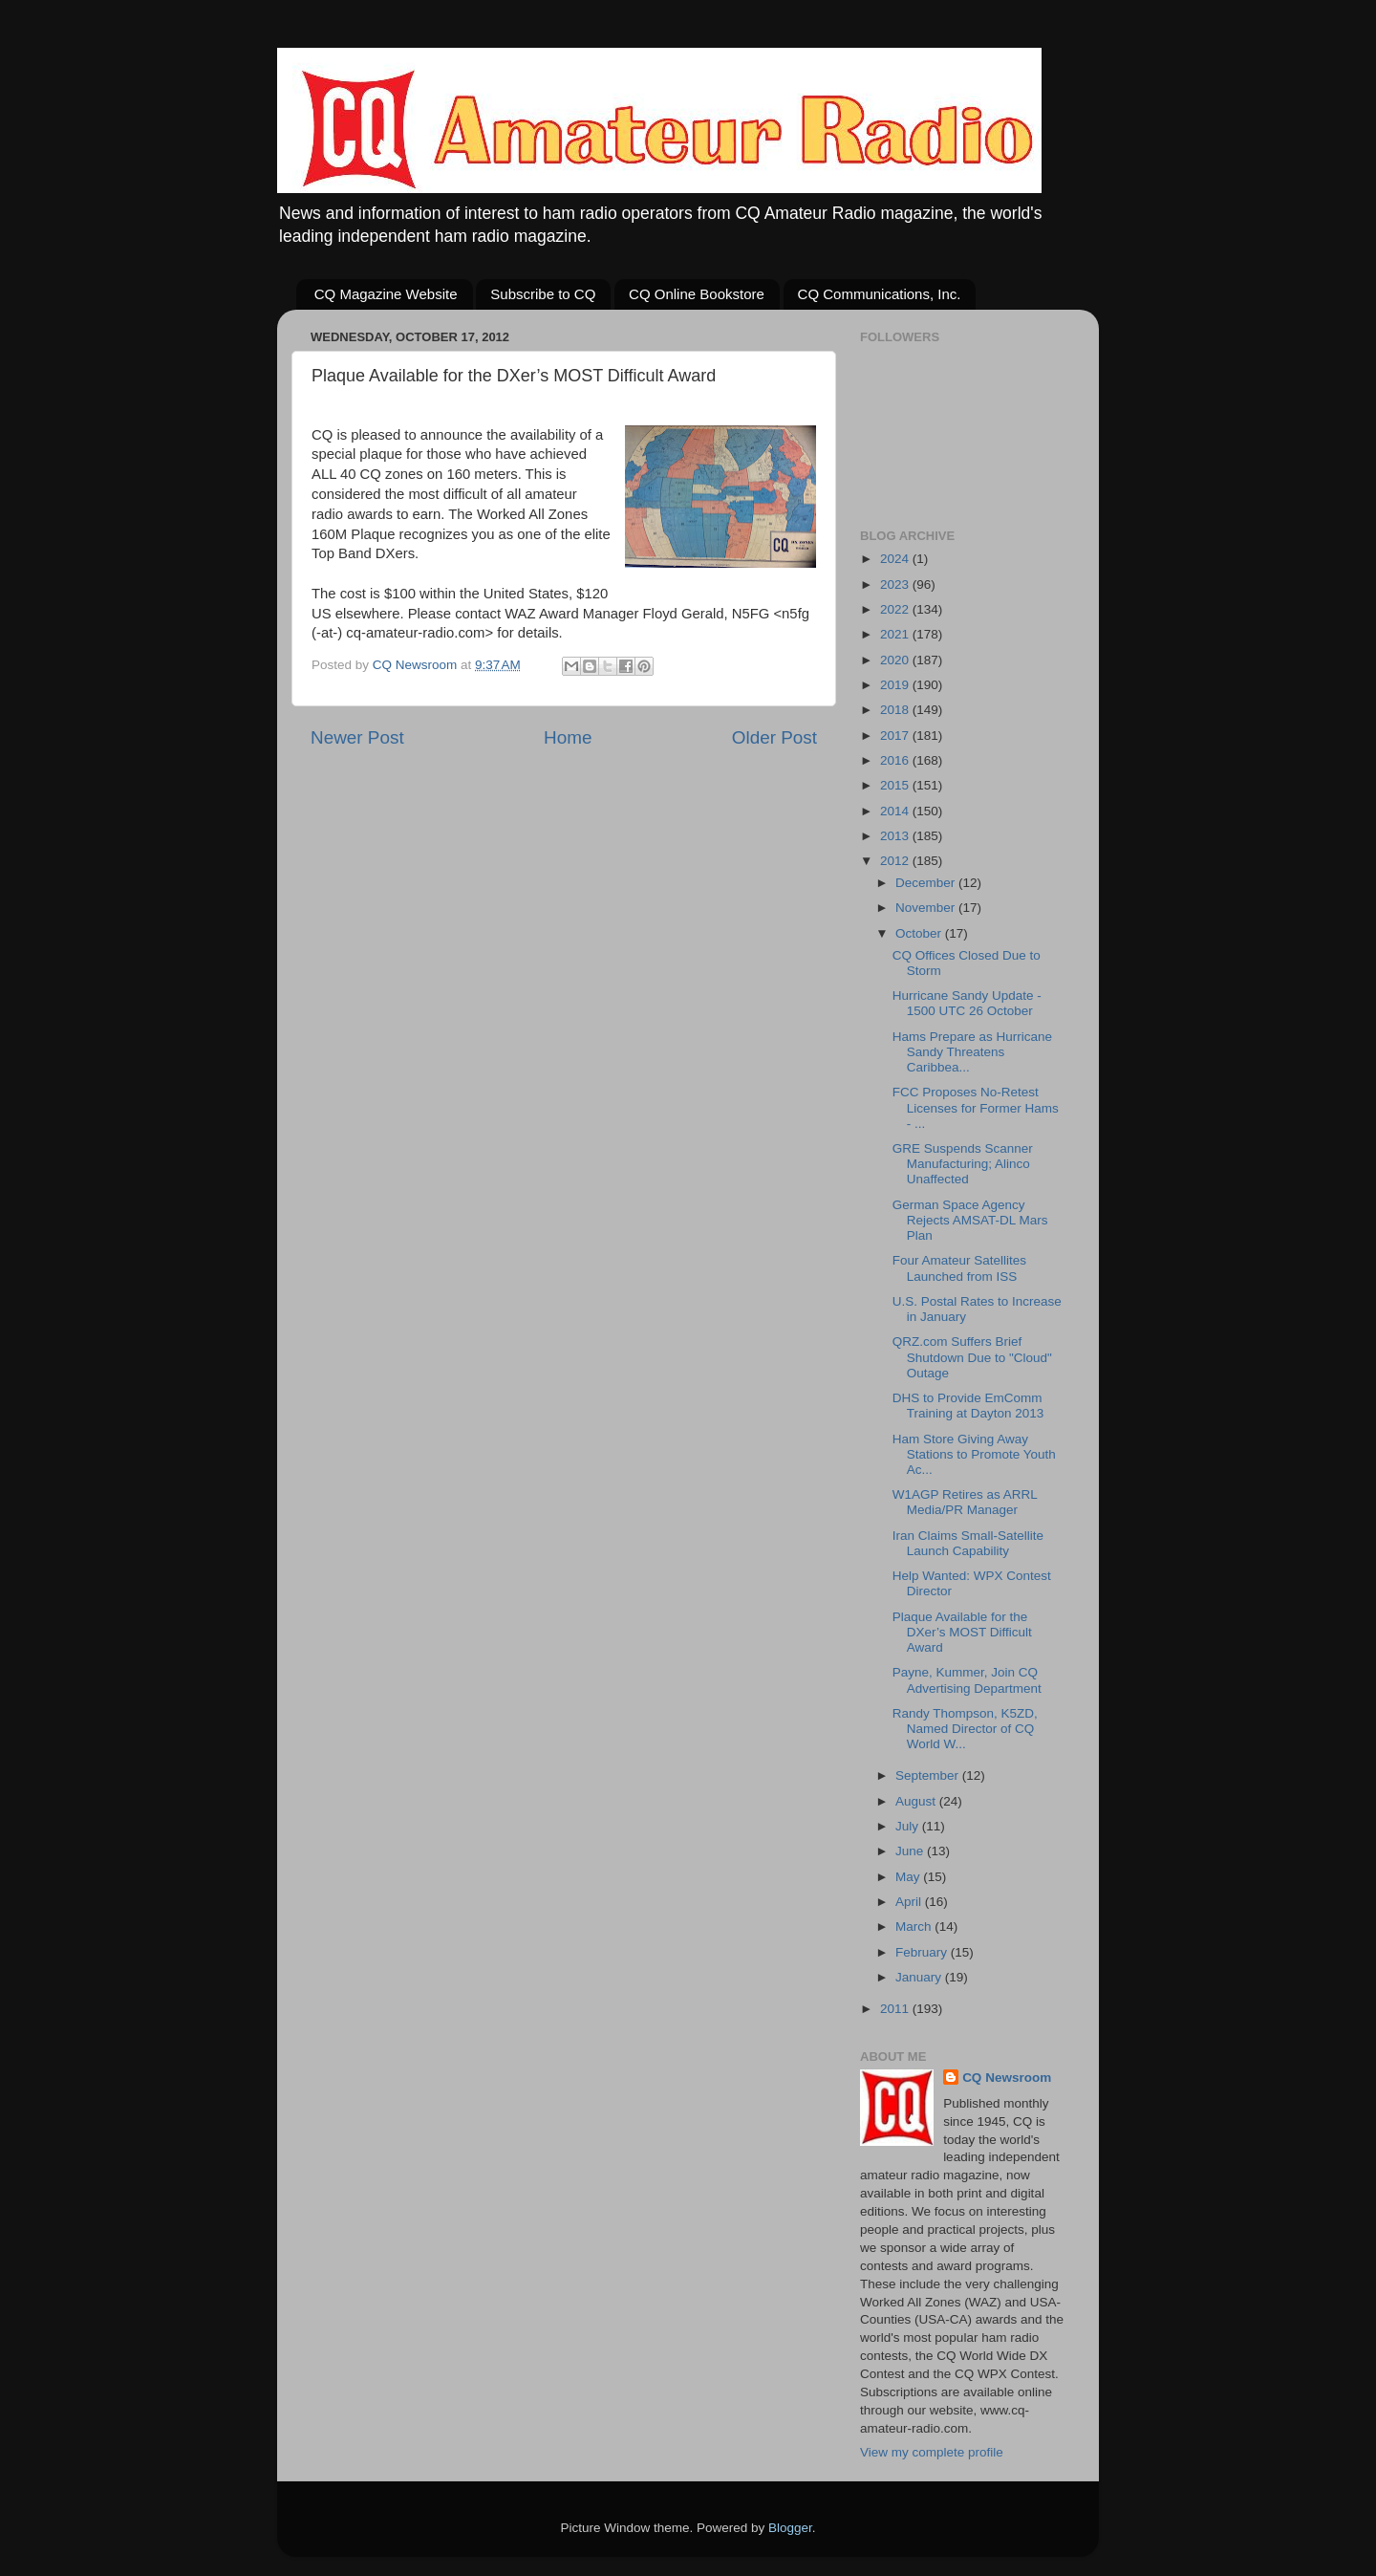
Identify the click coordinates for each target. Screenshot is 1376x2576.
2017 (896, 735)
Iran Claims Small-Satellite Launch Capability (967, 1543)
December (926, 883)
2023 (896, 584)
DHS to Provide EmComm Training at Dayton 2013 (968, 1405)
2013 (896, 836)
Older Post (774, 737)
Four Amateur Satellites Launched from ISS (959, 1268)
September (928, 1775)
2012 (896, 861)
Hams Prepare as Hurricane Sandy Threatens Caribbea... (972, 1051)
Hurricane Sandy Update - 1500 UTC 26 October (967, 1003)
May (909, 1877)
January (920, 1977)
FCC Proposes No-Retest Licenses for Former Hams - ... (975, 1107)
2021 (896, 634)
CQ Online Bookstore (696, 294)
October (920, 933)
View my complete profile (931, 2452)
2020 (896, 660)
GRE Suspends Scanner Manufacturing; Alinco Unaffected (962, 1163)
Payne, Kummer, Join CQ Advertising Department (967, 1680)
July (908, 1826)
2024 (896, 559)
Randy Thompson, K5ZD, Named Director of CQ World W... (965, 1728)
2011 (896, 2009)
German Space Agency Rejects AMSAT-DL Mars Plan (970, 1220)
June (911, 1851)
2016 (896, 760)
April (910, 1901)
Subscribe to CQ (542, 294)
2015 (896, 785)
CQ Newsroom (1006, 2077)
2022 (896, 609)
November (926, 907)
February (923, 1952)
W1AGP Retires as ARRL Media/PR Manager (965, 1502)
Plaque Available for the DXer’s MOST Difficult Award (962, 1632)
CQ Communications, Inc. (879, 294)
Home (567, 737)
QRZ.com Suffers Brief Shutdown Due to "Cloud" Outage (972, 1356)
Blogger (790, 2528)
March (915, 1926)
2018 (896, 710)
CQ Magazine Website (386, 294)
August (917, 1801)
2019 (896, 685)
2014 (896, 811)
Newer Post (357, 737)
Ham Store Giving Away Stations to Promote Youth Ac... (974, 1454)
